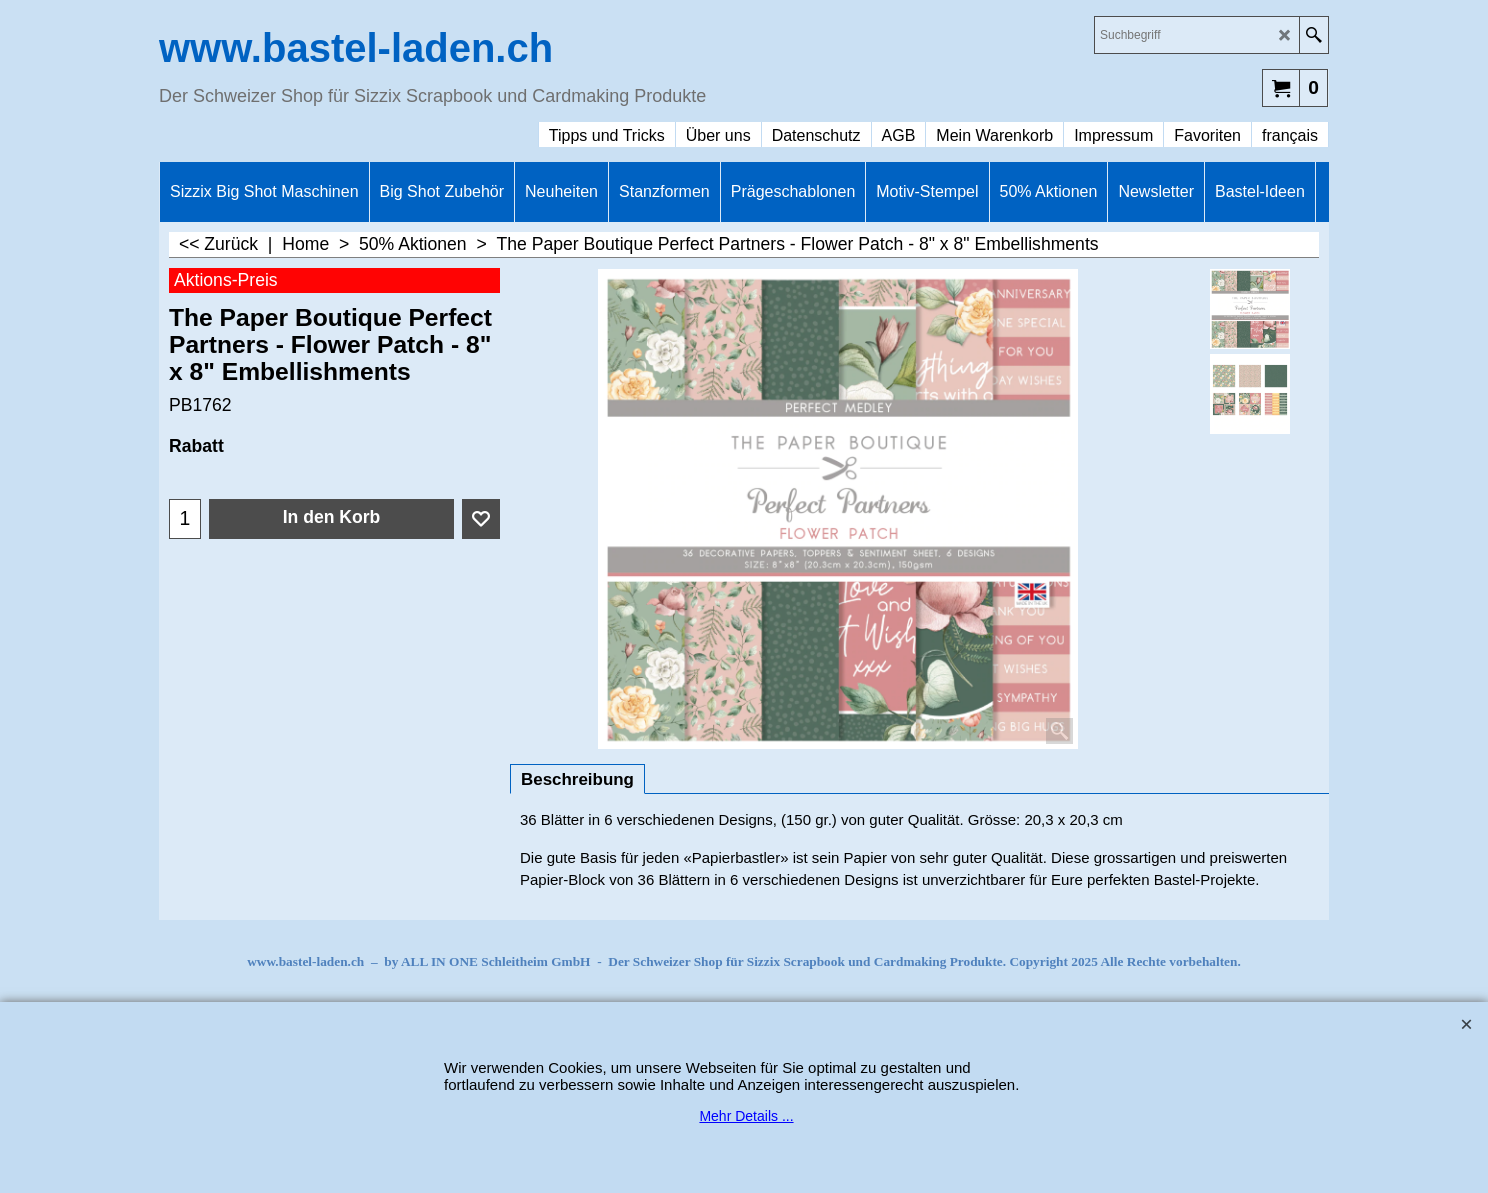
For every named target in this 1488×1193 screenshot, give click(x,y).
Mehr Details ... (746, 1116)
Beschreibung (577, 779)
